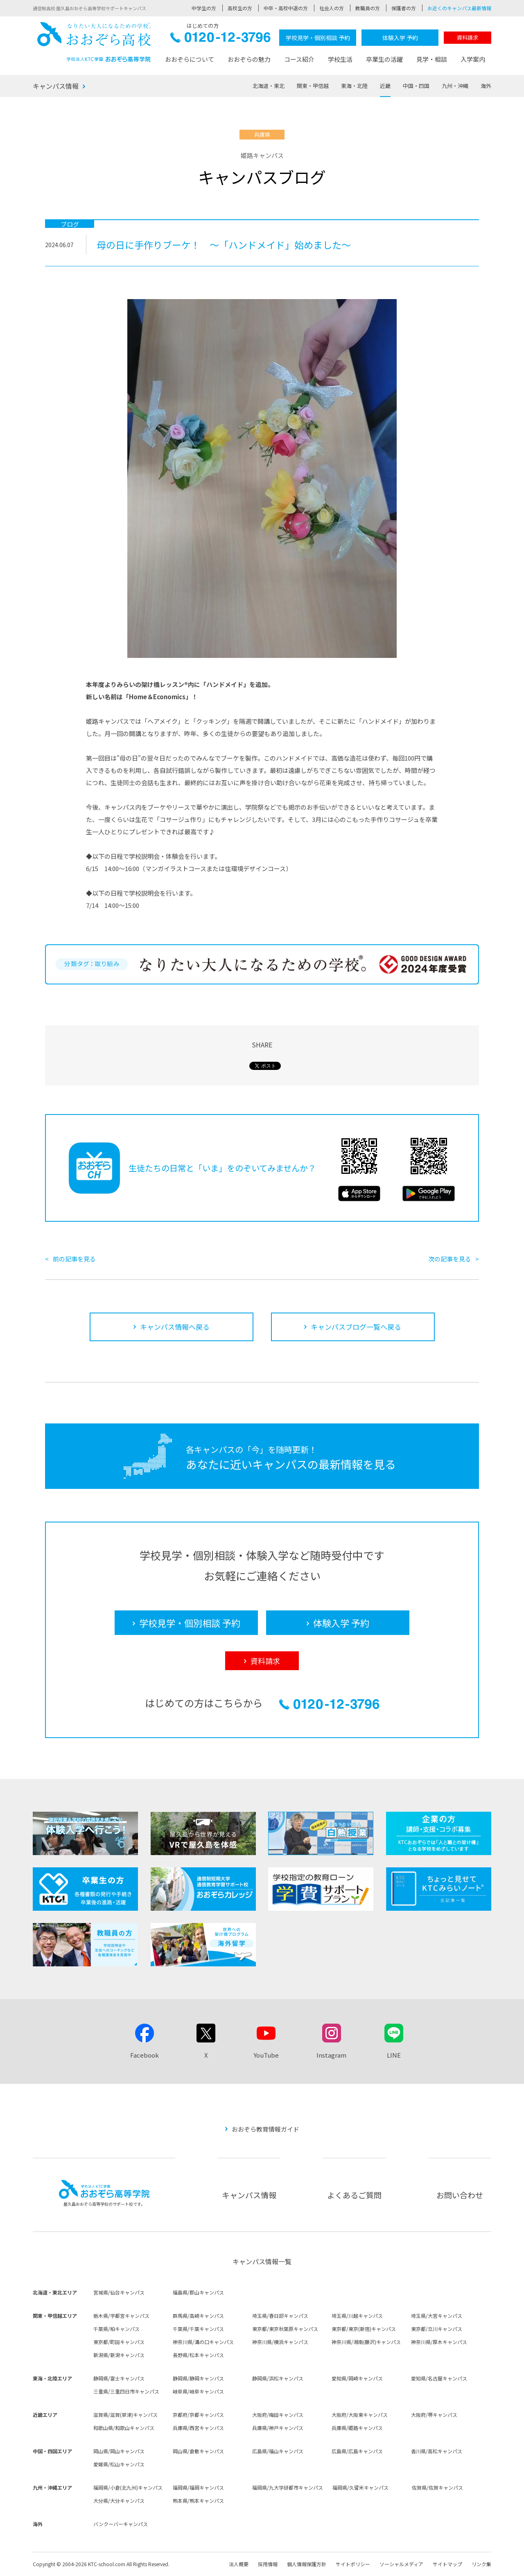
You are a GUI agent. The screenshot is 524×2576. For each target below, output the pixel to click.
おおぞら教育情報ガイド (265, 2129)
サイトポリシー (353, 2563)
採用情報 (268, 2563)
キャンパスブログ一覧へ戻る (356, 1327)
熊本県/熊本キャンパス (198, 2500)
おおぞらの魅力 (249, 59)
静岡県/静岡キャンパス (198, 2378)
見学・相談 (431, 59)
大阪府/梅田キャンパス (277, 2414)
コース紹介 (299, 59)
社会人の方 (331, 8)
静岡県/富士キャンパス (119, 2378)
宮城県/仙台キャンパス (119, 2292)
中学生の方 (204, 8)
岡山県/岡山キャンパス (119, 2451)
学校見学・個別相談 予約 (318, 38)
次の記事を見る (449, 1258)
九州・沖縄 (455, 86)
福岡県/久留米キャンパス (360, 2487)
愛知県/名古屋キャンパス (439, 2378)
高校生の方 (240, 8)
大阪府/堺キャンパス (434, 2414)
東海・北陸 (354, 86)
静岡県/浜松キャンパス (277, 2378)
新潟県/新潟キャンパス (119, 2354)
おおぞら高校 (94, 42)
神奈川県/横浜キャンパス (280, 2341)
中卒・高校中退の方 (286, 8)
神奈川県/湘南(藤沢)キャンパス (366, 2341)
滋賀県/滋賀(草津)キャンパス (125, 2414)
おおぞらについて (189, 59)
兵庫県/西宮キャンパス (198, 2427)
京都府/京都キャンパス (198, 2414)
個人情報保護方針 (306, 2563)
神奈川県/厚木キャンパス (439, 2341)
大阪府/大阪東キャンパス (360, 2414)
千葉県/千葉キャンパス (198, 2328)
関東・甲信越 (313, 86)
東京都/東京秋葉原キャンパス (285, 2328)
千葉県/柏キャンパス (116, 2328)
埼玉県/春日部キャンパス (280, 2315)
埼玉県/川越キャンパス (357, 2315)
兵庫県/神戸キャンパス (277, 2427)
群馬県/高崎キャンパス (198, 2315)
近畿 (385, 86)
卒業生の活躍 (384, 59)
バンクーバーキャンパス (120, 2523)
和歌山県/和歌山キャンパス (123, 2427)
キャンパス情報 (56, 86)
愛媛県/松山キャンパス (119, 2464)
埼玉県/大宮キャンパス (436, 2315)
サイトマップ (447, 2563)
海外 (486, 86)
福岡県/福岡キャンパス (198, 2487)
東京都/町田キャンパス (119, 2341)
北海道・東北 (269, 86)
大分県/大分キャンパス (119, 2500)
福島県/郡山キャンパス (198, 2292)
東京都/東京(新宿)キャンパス (364, 2328)
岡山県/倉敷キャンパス (198, 2451)
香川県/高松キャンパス (436, 2451)
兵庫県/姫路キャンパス (357, 2427)
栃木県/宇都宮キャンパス (121, 2315)
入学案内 (473, 59)
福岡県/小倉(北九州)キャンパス (128, 2487)
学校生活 (340, 59)
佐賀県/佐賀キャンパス (437, 2487)
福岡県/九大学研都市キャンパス (287, 2487)
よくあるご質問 (354, 2194)
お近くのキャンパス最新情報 (459, 8)
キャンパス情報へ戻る (175, 1327)
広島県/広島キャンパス (357, 2451)
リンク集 (481, 2563)
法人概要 (238, 2563)
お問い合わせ (459, 2194)
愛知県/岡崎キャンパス (357, 2378)
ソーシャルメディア (401, 2563)
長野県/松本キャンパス (198, 2354)
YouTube (266, 2055)
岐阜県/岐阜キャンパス (198, 2391)
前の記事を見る (74, 1258)
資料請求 (467, 37)
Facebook (144, 2055)
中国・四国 (416, 86)
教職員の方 (367, 8)
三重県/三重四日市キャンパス (126, 2391)
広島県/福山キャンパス (277, 2451)
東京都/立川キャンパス (436, 2328)
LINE (394, 2055)
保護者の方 (403, 8)
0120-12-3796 (220, 39)
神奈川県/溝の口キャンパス (203, 2341)
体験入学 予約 (400, 38)
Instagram (331, 2055)
